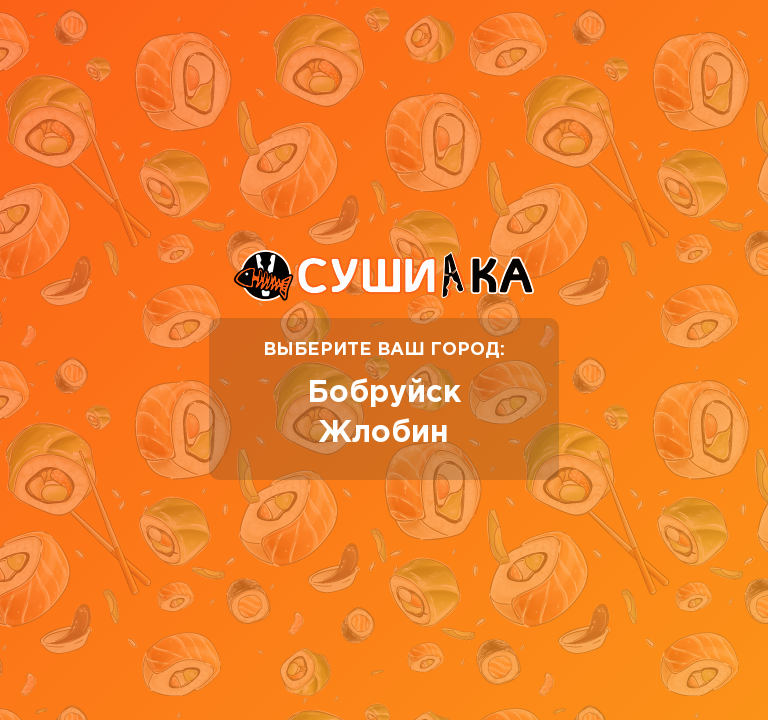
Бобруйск (384, 393)
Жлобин (384, 433)
